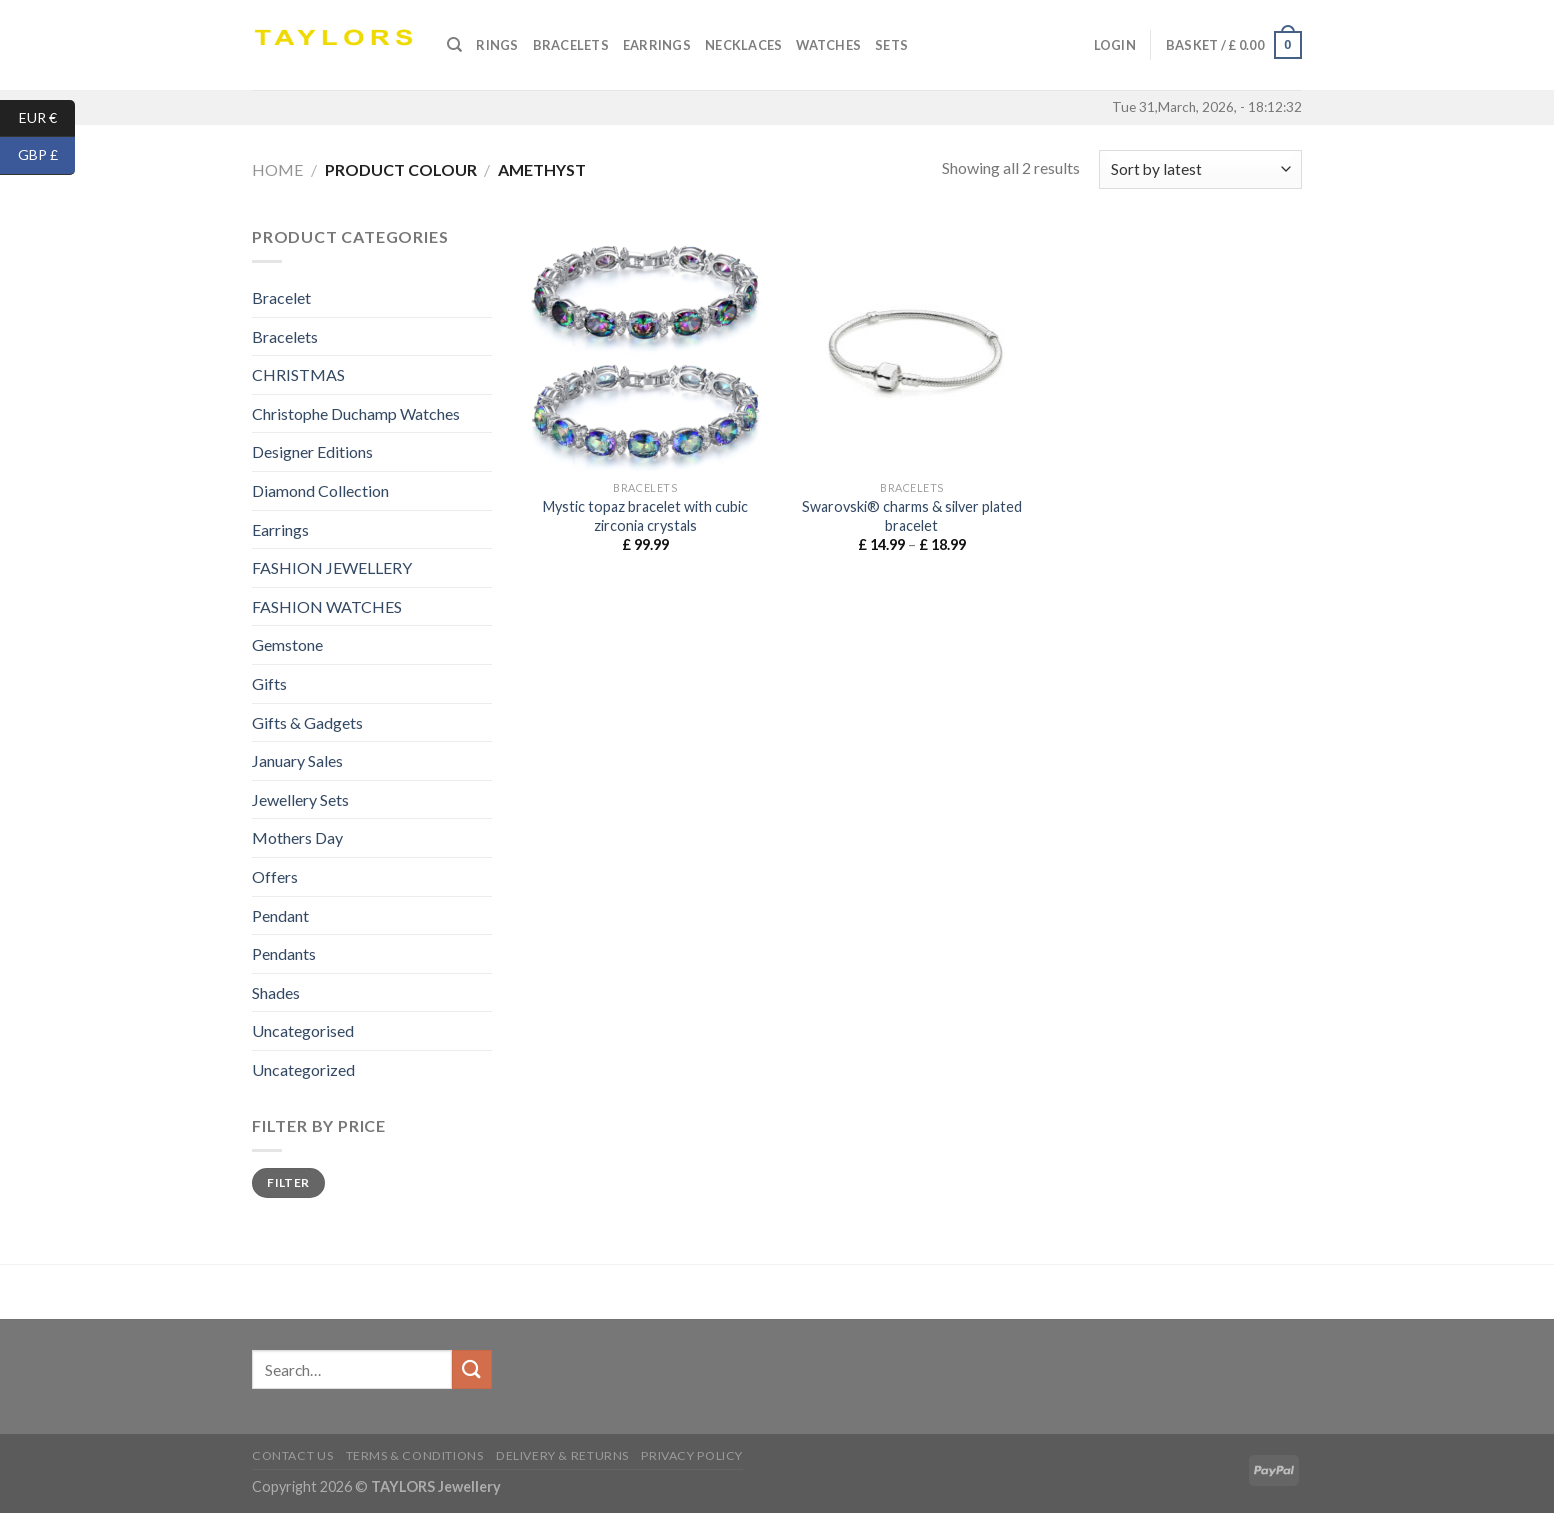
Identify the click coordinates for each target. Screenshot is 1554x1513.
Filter (288, 1182)
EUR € (47, 118)
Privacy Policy (692, 1455)
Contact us (292, 1455)
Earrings (657, 45)
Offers (275, 876)
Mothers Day (297, 837)
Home (277, 169)
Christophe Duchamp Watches (356, 413)
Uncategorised (303, 1030)
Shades (276, 992)
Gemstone (287, 644)
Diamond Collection (320, 490)
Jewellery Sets (300, 799)
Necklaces (743, 45)
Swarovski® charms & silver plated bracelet (912, 516)
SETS (891, 45)
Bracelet (281, 297)
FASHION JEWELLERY (332, 567)
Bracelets (571, 45)
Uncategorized (303, 1069)
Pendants (284, 953)
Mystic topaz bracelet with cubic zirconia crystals (645, 516)
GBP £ (47, 155)
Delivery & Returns (562, 1455)
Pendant (280, 915)
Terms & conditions (415, 1455)
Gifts (269, 683)
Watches (828, 45)
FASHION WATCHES (327, 606)
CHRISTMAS (298, 374)
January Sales (297, 760)
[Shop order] (1200, 169)
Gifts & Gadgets (307, 722)
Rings (497, 45)
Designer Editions (312, 451)
